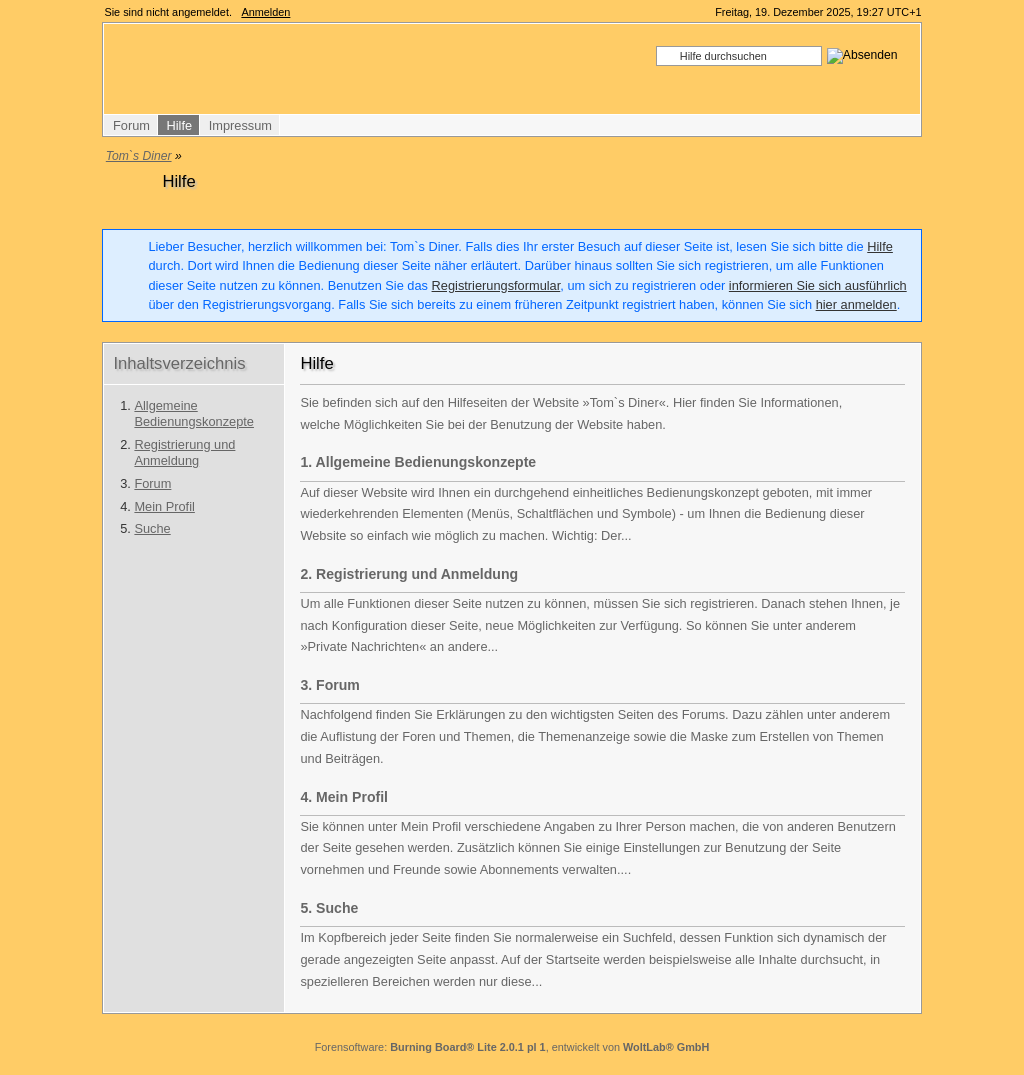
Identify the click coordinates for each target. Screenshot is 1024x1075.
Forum (152, 483)
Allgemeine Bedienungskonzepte (194, 414)
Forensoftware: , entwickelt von (512, 1047)
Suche (152, 528)
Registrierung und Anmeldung (184, 453)
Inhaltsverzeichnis (179, 363)
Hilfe (880, 246)
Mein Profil (164, 506)
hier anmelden (856, 304)
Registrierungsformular (496, 285)
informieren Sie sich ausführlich (818, 285)
